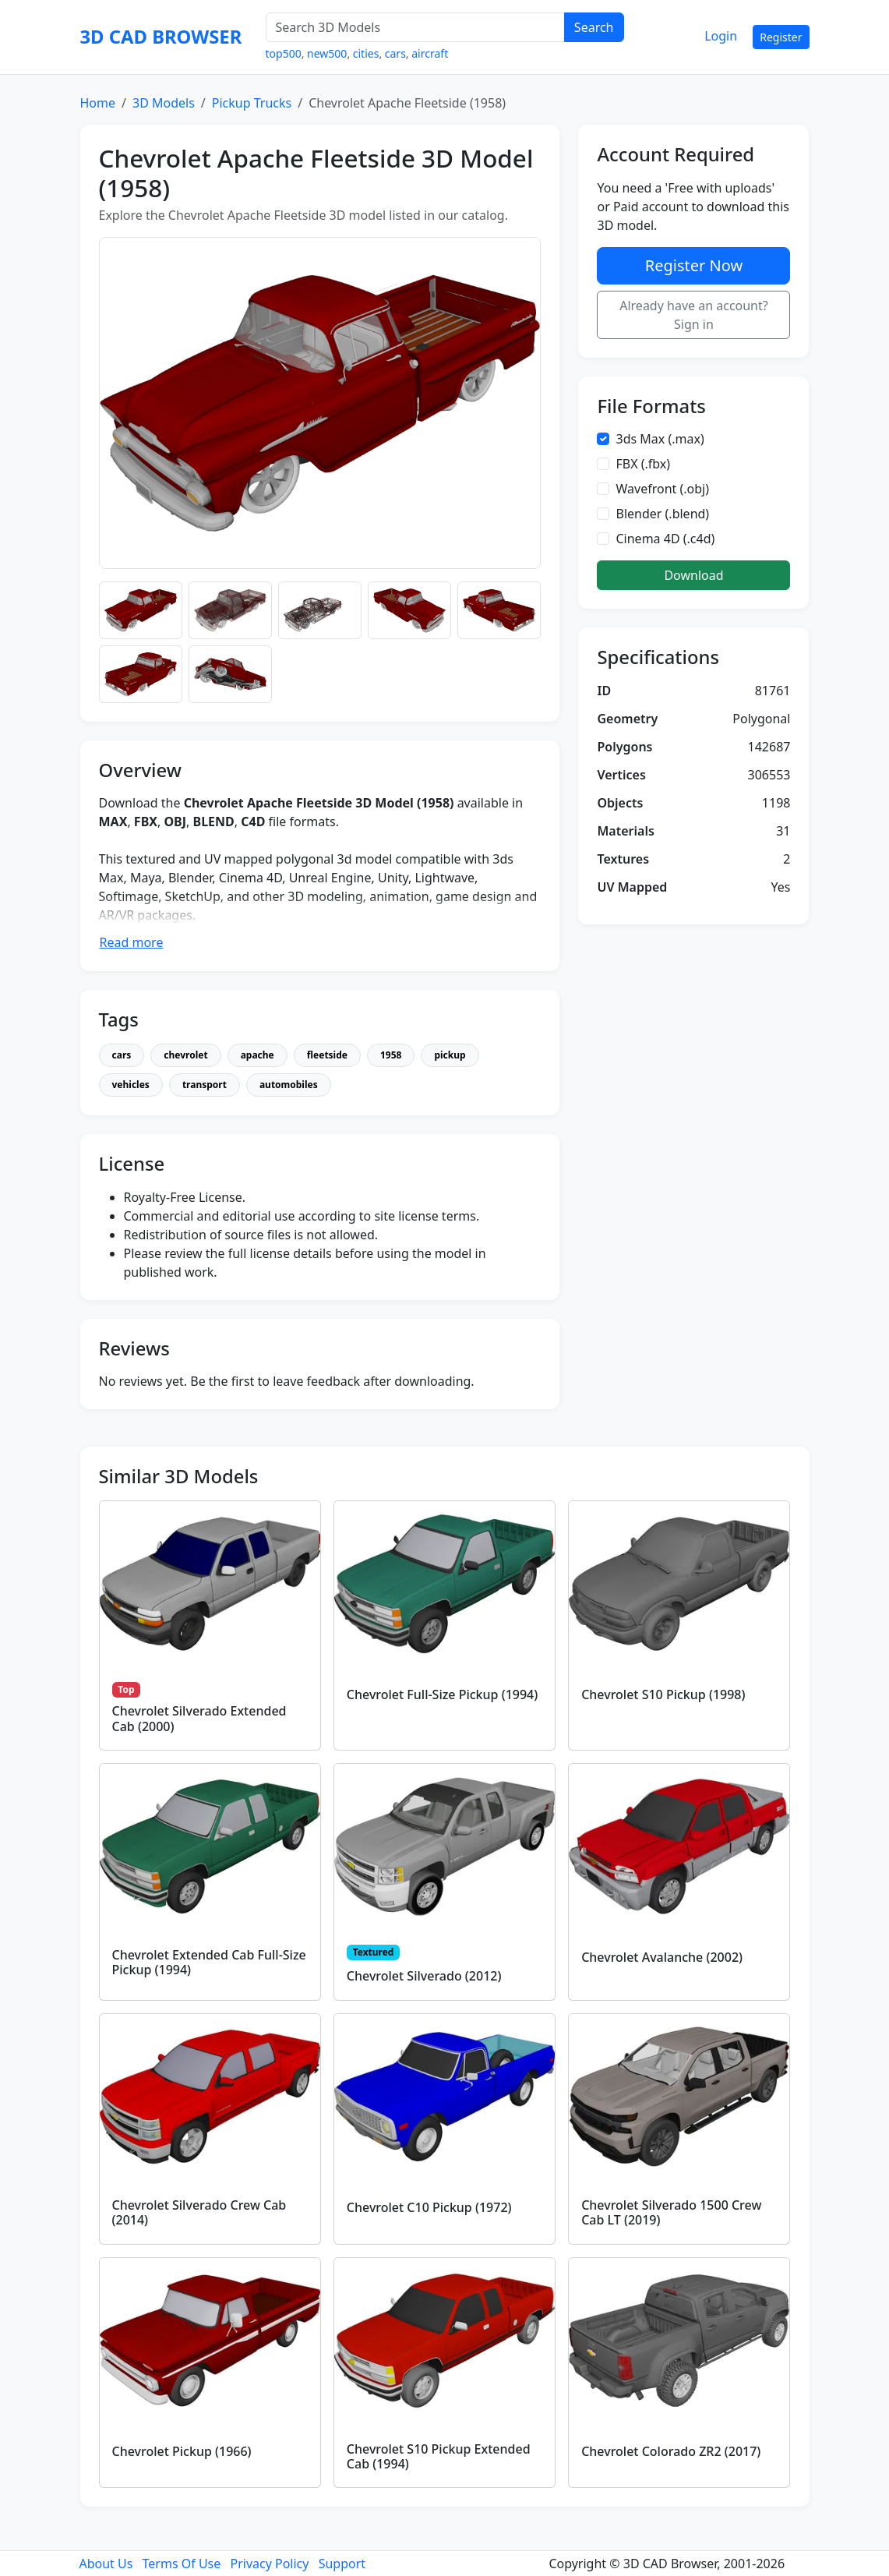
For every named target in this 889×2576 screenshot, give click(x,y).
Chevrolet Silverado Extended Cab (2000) (199, 1718)
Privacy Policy (269, 2563)
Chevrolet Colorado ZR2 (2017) (670, 2451)
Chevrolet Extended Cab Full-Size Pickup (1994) (209, 1962)
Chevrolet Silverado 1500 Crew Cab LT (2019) (671, 2212)
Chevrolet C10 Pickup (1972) (429, 2207)
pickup (449, 1055)
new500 (327, 53)
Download (693, 575)
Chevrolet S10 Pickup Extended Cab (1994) (439, 2456)
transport (204, 1084)
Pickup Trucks (251, 102)
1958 (390, 1055)
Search (594, 27)
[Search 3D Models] (415, 27)
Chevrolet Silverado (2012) (424, 1975)
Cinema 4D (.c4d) (665, 538)
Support (342, 2563)
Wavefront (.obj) (662, 488)
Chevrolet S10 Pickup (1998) (663, 1694)
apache (257, 1055)
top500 (284, 53)
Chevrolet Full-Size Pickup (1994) (442, 1694)
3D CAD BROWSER (161, 36)
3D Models (163, 102)
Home (98, 102)
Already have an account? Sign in (693, 315)
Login (720, 35)
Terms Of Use (182, 2563)
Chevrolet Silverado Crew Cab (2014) (199, 2212)
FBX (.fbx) (643, 463)
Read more (132, 942)
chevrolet (185, 1055)
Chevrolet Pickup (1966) (182, 2451)
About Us (105, 2563)
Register (781, 37)
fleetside (327, 1055)
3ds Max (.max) (660, 438)
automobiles (288, 1084)
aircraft (429, 53)
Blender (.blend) (662, 513)
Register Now (694, 265)
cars (395, 53)
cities (366, 53)
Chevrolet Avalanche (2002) (662, 1957)
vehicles (131, 1084)
